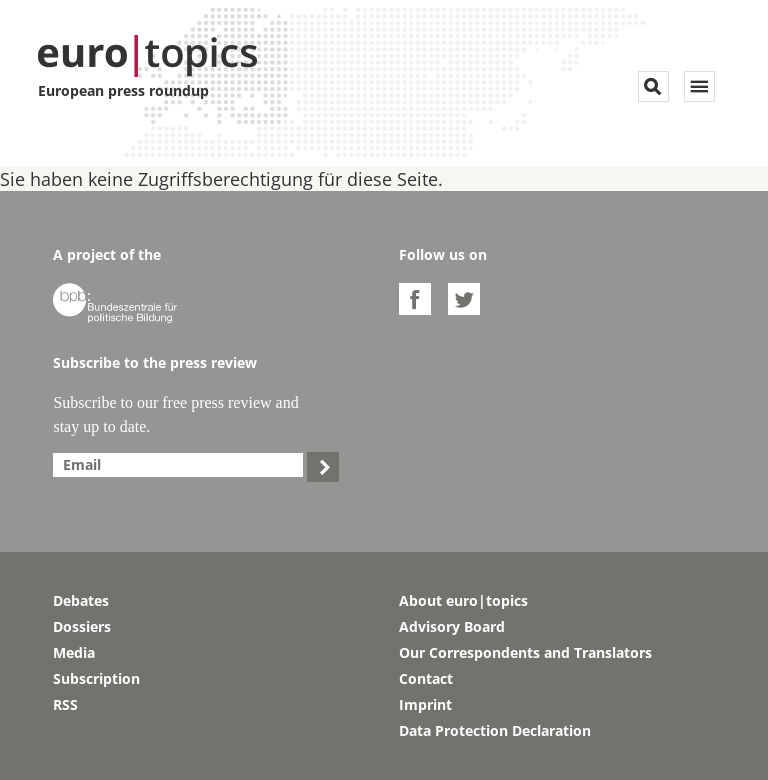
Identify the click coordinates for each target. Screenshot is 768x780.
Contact (426, 678)
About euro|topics (463, 600)
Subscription (96, 678)
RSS (65, 704)
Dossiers (82, 626)
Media (74, 652)
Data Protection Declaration (495, 730)
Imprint (425, 704)
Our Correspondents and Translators (525, 652)
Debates (81, 600)
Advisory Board (452, 626)
